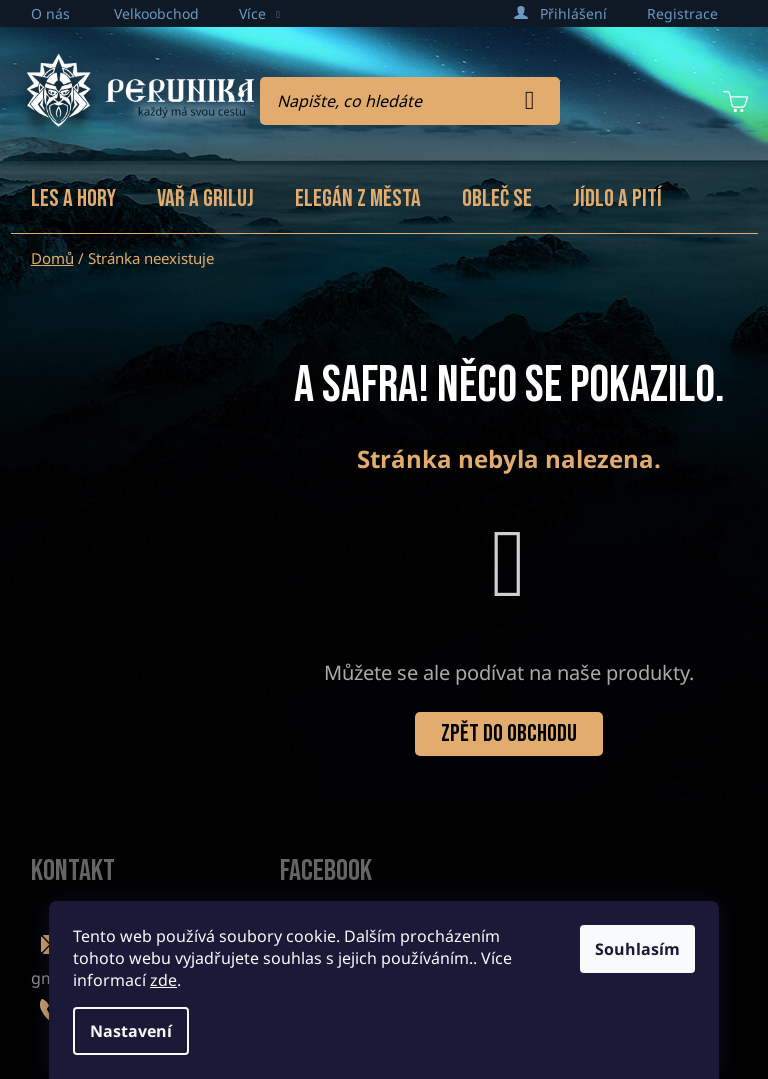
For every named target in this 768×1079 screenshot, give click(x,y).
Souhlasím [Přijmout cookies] (637, 949)
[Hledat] (410, 101)
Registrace (682, 13)
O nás (50, 13)
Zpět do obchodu (509, 733)
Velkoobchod (156, 13)
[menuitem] (73, 199)
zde (163, 980)
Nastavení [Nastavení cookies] (131, 1031)
